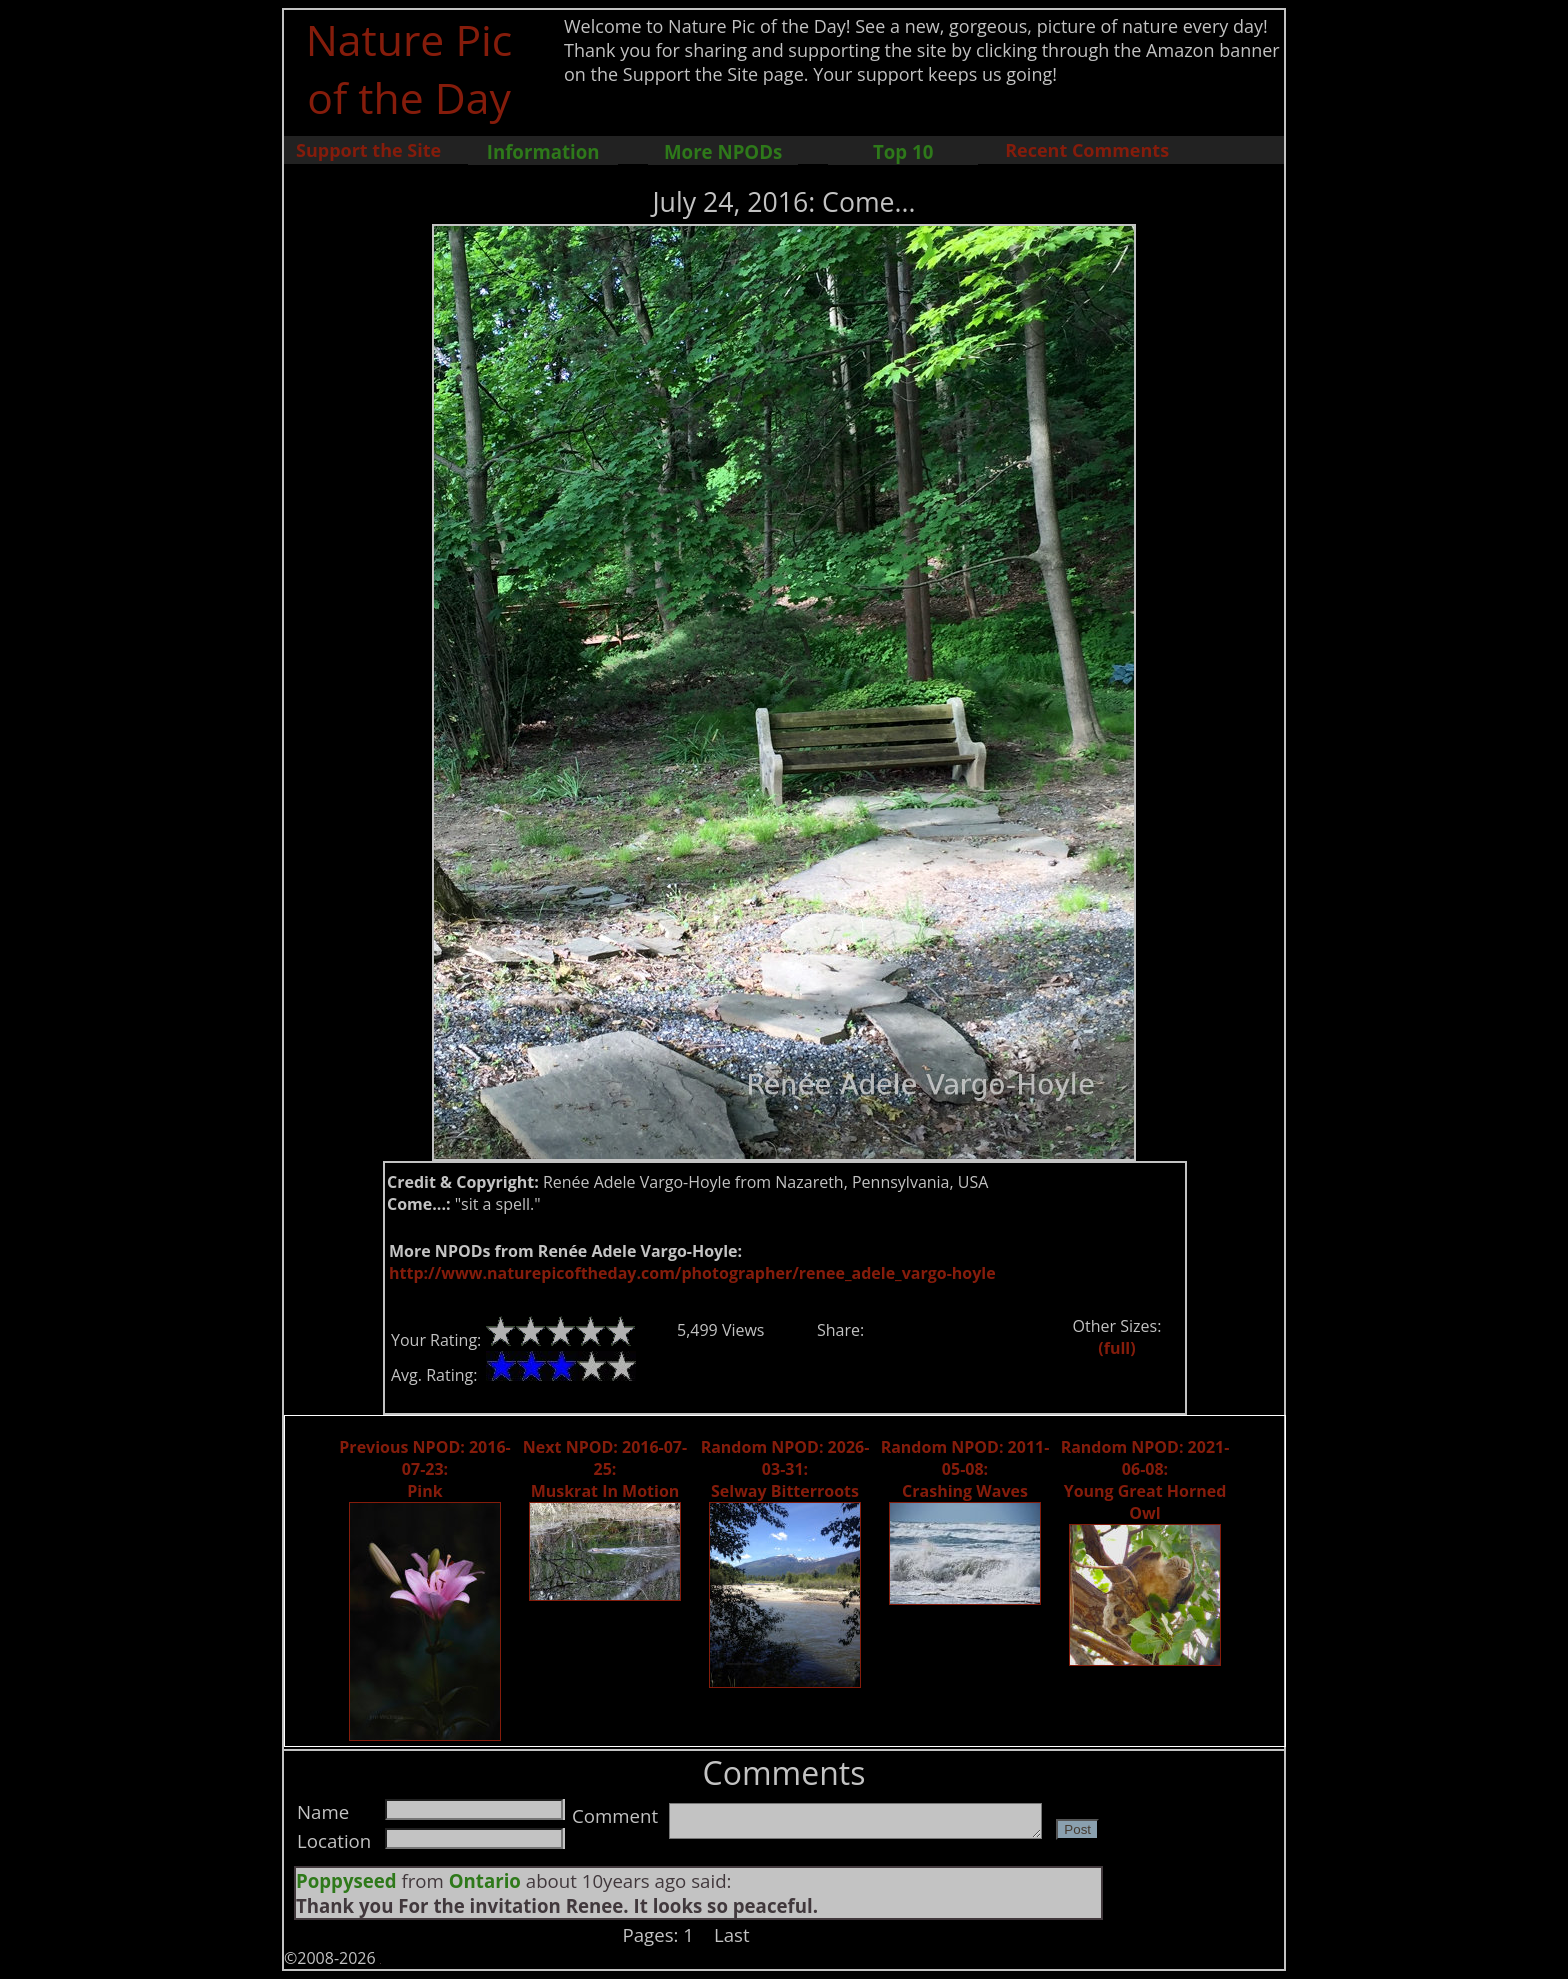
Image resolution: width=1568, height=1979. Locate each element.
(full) (1116, 1348)
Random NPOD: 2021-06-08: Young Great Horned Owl (1145, 1480)
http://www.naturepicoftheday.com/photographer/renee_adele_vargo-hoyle (692, 1273)
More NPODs (723, 151)
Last (732, 1934)
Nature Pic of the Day (409, 68)
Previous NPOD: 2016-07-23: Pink (424, 1469)
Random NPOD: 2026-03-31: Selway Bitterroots (785, 1469)
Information (543, 151)
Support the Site (368, 150)
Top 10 (903, 151)
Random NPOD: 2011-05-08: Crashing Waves (965, 1469)
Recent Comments (1087, 150)
